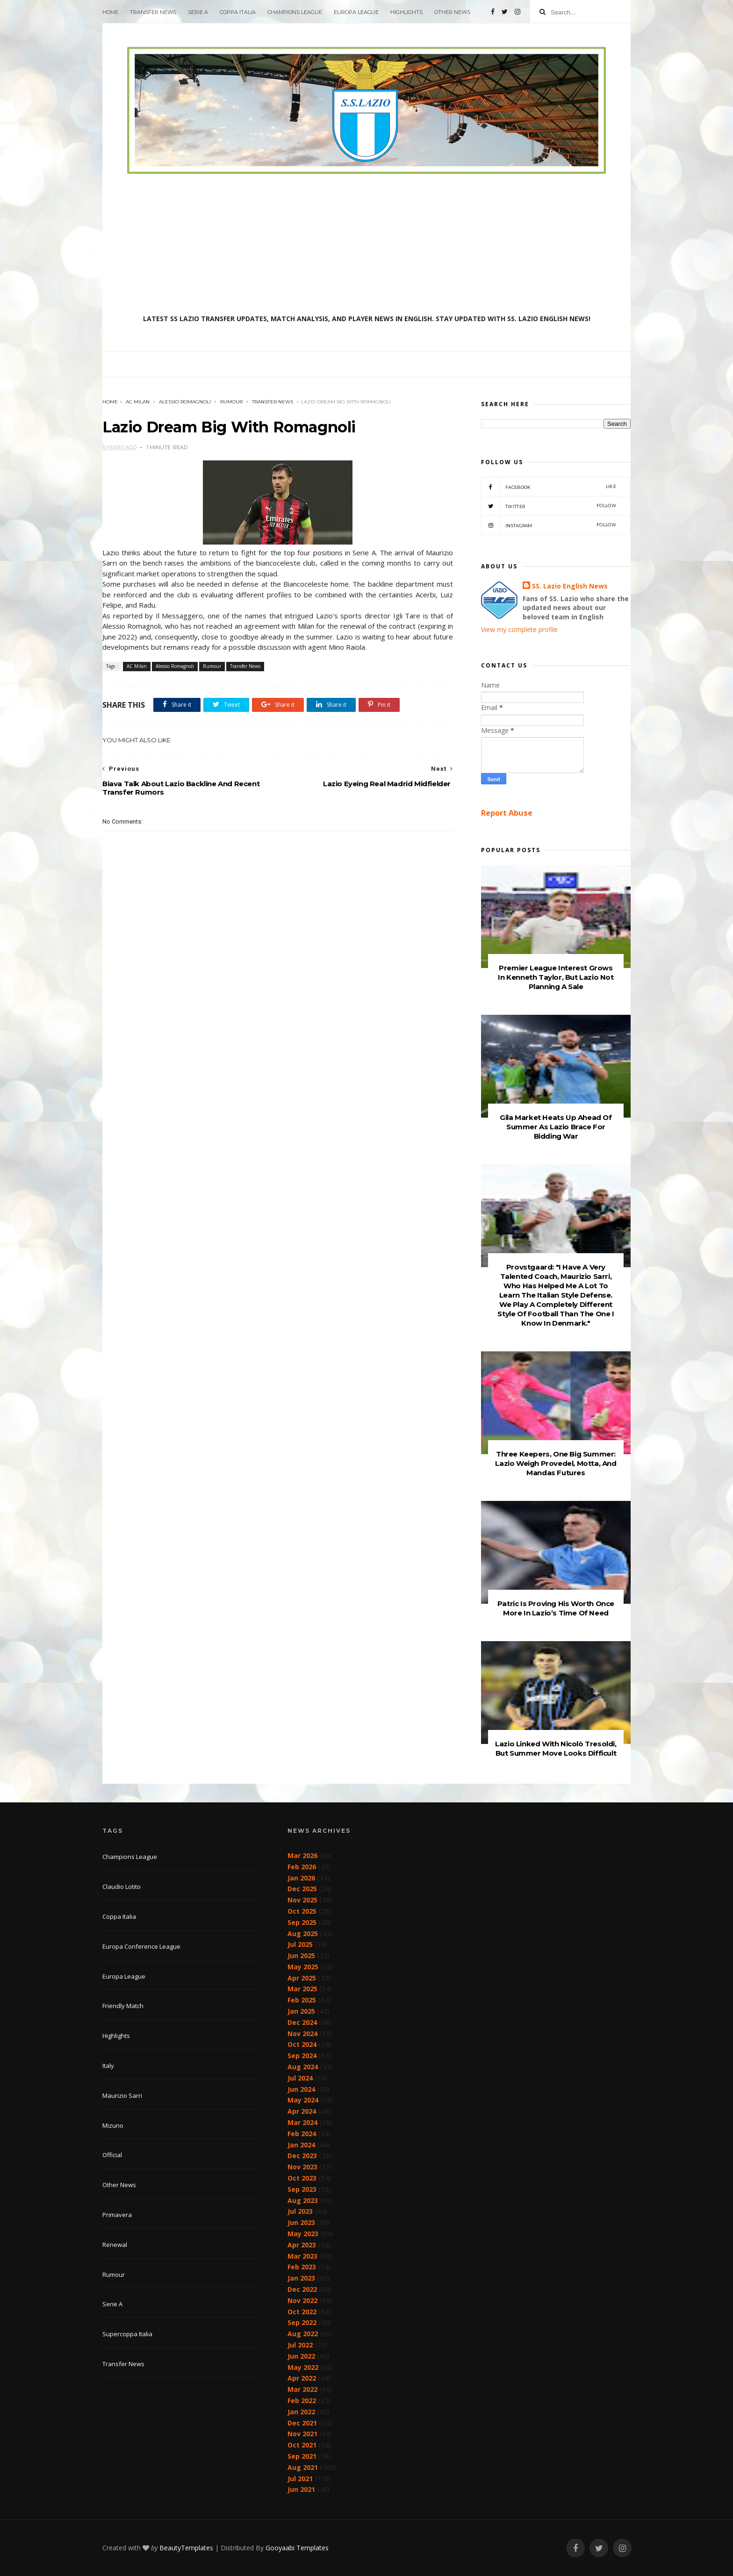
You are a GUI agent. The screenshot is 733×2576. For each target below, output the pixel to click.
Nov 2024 (302, 2033)
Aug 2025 (302, 1933)
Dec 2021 (302, 2422)
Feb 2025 (301, 1999)
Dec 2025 (302, 1888)
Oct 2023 (301, 2178)
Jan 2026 (301, 1877)
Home (110, 12)
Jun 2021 (301, 2489)
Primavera (117, 2214)
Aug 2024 (302, 2066)
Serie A (198, 12)
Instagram (548, 525)
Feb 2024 (301, 2133)
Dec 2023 (302, 2155)
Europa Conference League (141, 1946)
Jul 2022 (300, 2344)
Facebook (548, 486)
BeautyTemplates (186, 2547)
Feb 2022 (301, 2400)
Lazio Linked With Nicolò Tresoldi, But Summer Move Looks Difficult (555, 1748)
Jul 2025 (300, 1944)
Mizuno (112, 2125)
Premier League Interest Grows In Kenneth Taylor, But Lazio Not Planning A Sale (555, 977)
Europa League (356, 12)
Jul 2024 (300, 2078)
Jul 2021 (300, 2478)
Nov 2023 (302, 2166)
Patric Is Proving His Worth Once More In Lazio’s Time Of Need (555, 1608)
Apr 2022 (301, 2378)
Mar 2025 (302, 1988)
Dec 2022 (302, 2289)
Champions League (294, 12)
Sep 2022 (301, 2322)
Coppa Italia (238, 12)
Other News (452, 12)
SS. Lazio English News (570, 585)
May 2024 (302, 2099)
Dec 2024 (302, 2022)
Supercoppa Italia (127, 2334)
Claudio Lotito (121, 1886)
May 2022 (302, 2367)
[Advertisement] (366, 244)
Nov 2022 (302, 2300)
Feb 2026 (301, 1866)
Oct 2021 (301, 2444)
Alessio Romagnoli (185, 402)
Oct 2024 (301, 2044)
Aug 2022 (302, 2333)
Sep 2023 (301, 2189)
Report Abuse (506, 813)
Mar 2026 (302, 1855)
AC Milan (138, 402)
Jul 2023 (300, 2211)
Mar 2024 (302, 2122)
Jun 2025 (301, 1955)
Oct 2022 (301, 2311)
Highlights (406, 12)
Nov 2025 (302, 1899)
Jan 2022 (301, 2411)
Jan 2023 (301, 2278)
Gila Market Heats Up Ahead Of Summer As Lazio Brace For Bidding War (555, 1127)
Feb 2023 (301, 2266)
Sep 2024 (301, 2055)
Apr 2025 (301, 1977)
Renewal (114, 2244)
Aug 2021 (302, 2467)
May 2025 (302, 1966)
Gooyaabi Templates (297, 2547)
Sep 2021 (301, 2456)
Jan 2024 (301, 2144)
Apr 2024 (301, 2111)
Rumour (231, 402)
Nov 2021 (302, 2433)
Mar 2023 (302, 2256)
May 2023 (302, 2233)
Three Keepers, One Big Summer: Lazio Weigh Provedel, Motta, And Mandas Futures (555, 1463)
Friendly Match (123, 2006)
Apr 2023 (301, 2244)
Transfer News (153, 12)
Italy (108, 2065)
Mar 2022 (302, 2389)
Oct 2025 (301, 1911)
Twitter (548, 505)
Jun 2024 (301, 2089)
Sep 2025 (301, 1922)
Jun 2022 (301, 2356)
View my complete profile (519, 629)
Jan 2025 (301, 2011)
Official (112, 2155)
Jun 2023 (301, 2222)
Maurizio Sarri (122, 2095)
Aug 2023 (302, 2200)
